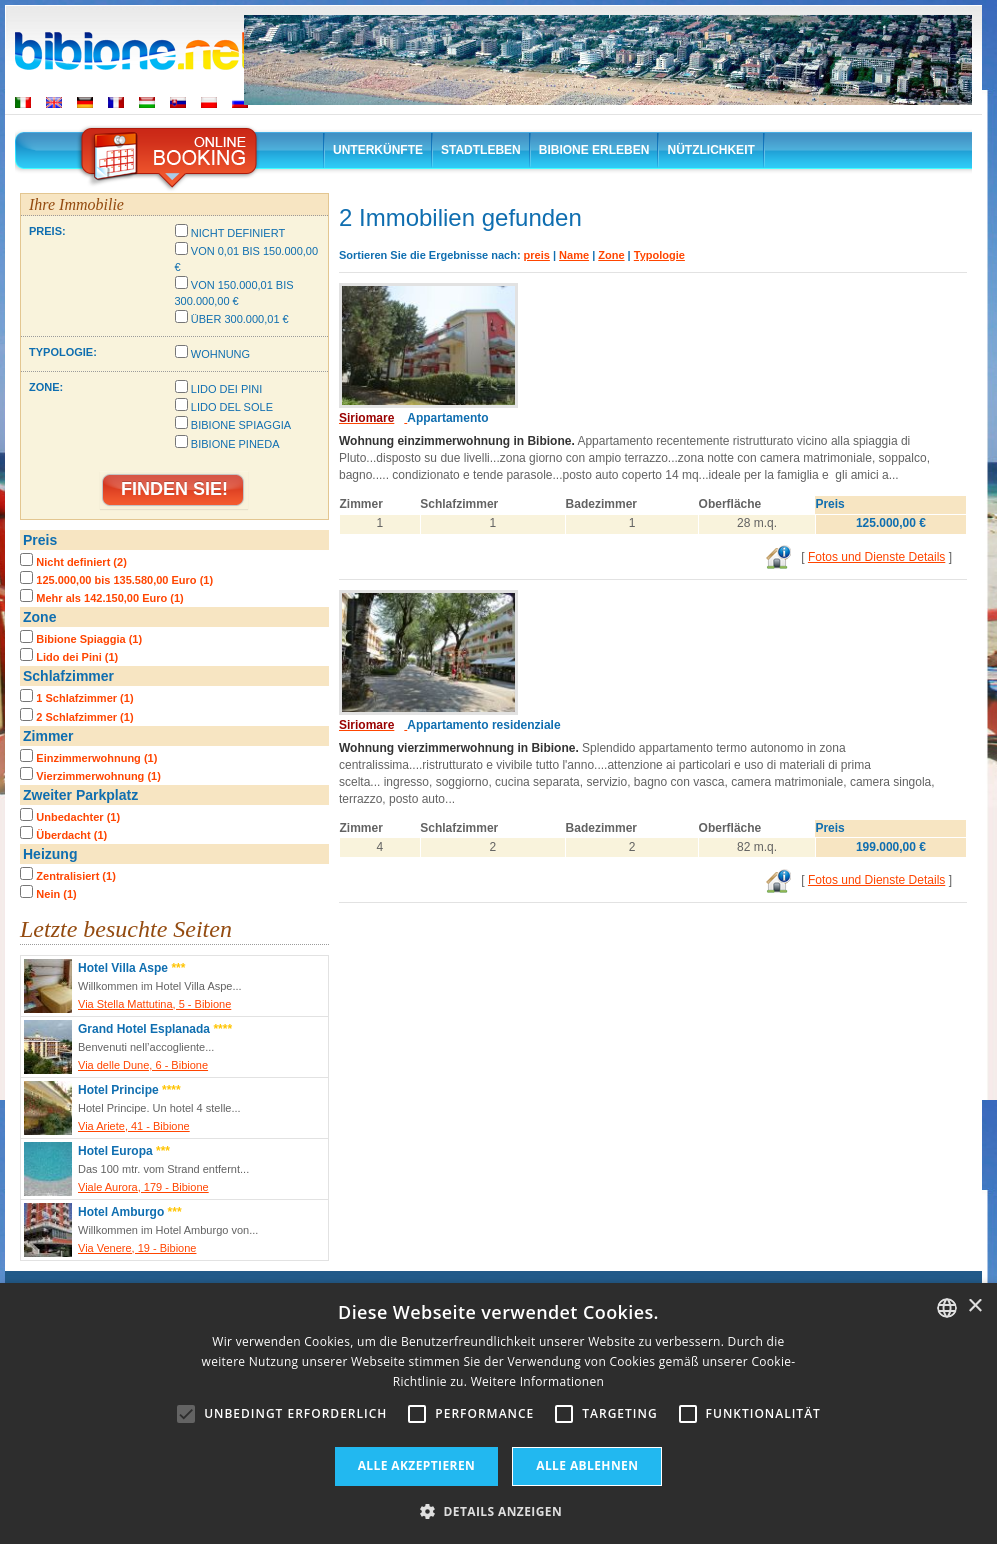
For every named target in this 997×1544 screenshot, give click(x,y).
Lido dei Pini (227, 389)
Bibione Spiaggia (241, 425)
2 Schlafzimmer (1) (84, 717)
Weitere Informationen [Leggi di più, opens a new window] (538, 1381)
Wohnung (220, 354)
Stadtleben (481, 150)
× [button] (974, 1306)
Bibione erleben (594, 150)
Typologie (659, 255)
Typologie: (63, 352)
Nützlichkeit (710, 150)
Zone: (46, 387)
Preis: (47, 231)
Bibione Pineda (235, 444)
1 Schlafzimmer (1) (84, 698)
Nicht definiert (238, 233)
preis (537, 255)
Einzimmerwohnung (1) (96, 758)
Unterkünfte (378, 150)
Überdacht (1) (71, 835)
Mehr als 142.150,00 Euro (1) (109, 598)
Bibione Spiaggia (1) (89, 639)
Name (574, 255)
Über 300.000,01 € (240, 319)
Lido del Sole (232, 407)
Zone (611, 255)
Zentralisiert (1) (75, 876)
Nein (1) (56, 894)
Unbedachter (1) (78, 817)
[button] (498, 1510)
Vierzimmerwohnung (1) (98, 776)
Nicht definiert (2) (81, 562)
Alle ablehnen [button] (587, 1465)
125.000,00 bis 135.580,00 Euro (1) (124, 580)
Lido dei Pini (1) (77, 657)
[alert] (498, 1413)
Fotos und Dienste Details (876, 557)
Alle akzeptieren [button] (417, 1465)
